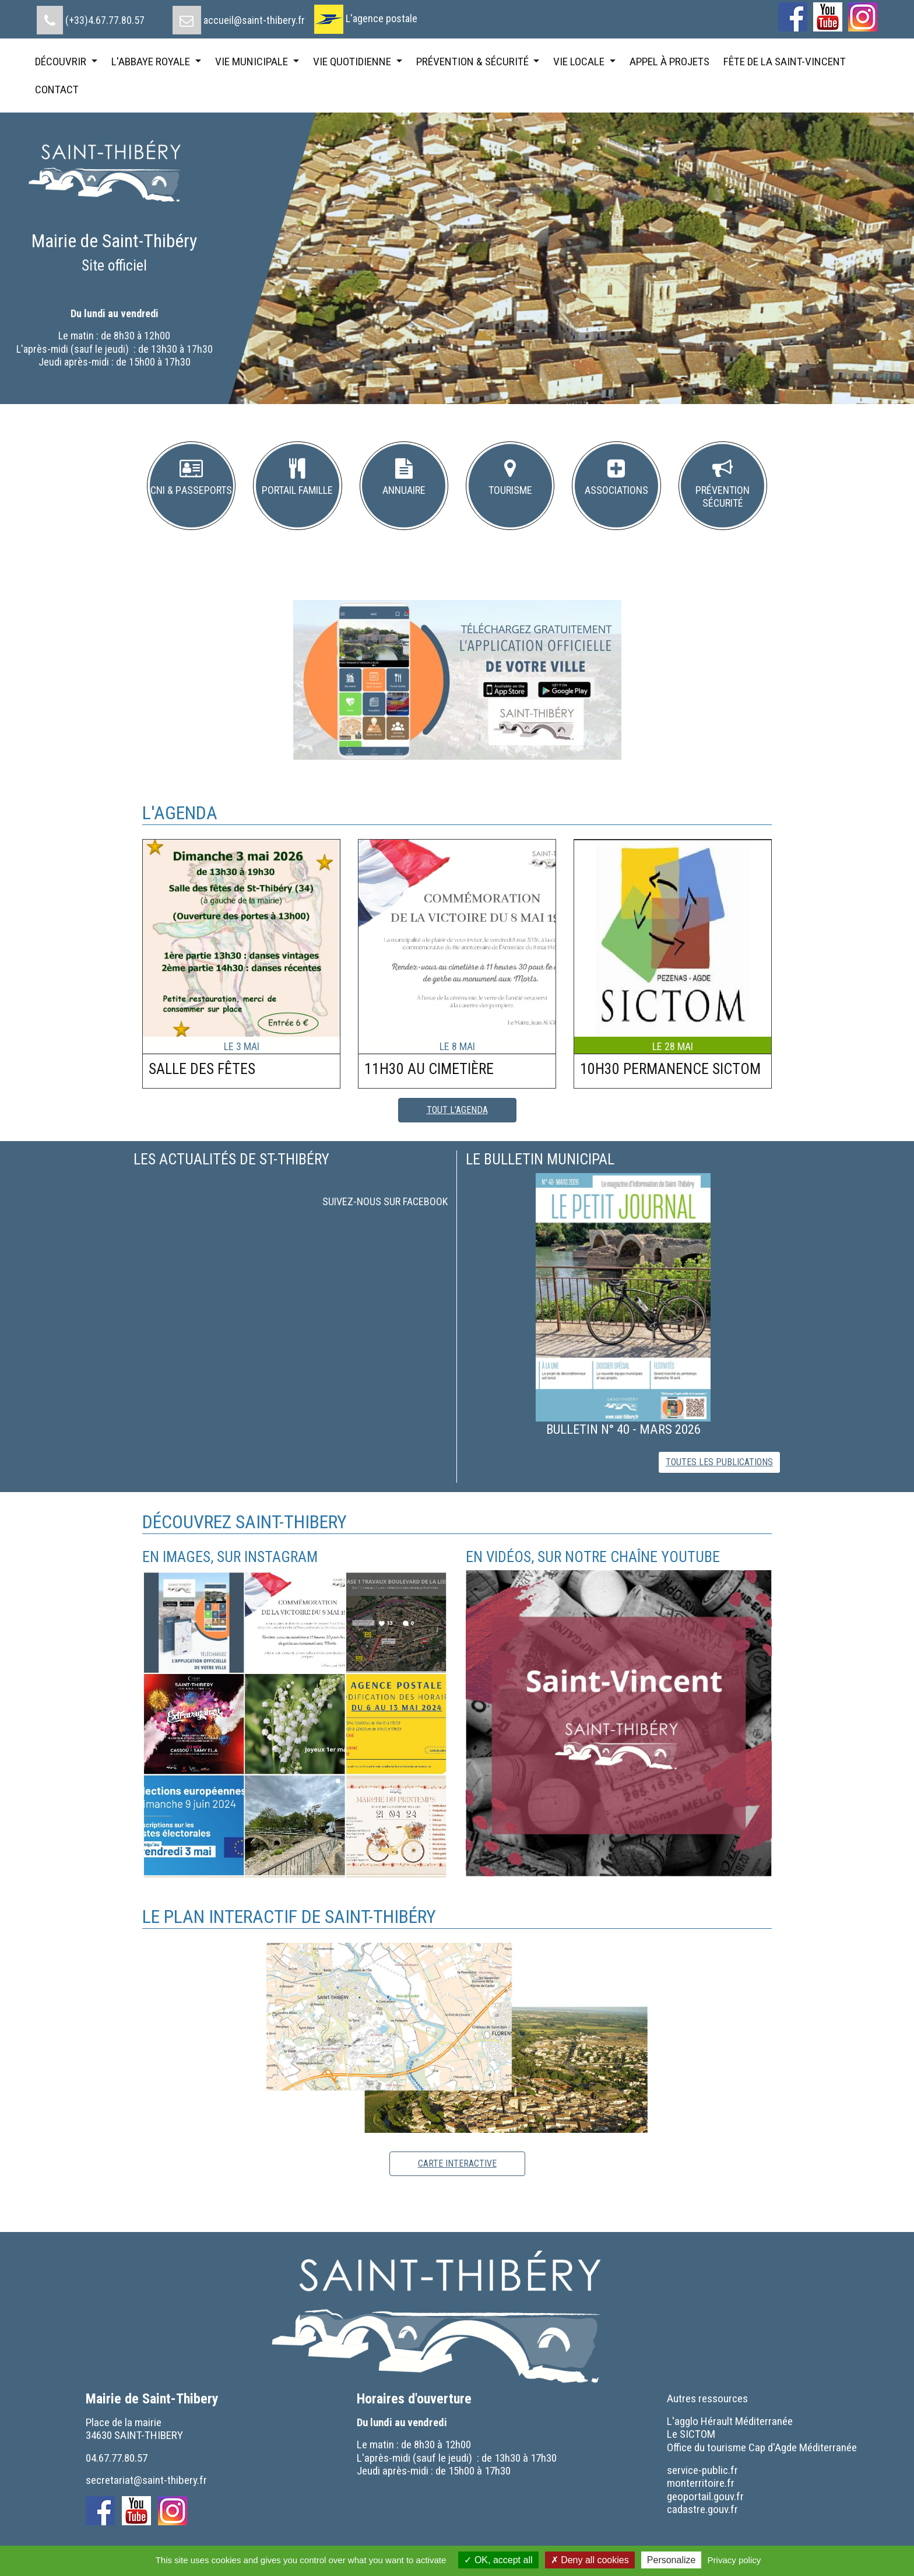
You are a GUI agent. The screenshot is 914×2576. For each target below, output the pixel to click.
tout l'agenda (457, 1109)
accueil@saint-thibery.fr (254, 20)
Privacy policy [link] (734, 2560)
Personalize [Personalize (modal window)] (671, 2560)
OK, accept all (498, 2560)
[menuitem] (91, 16)
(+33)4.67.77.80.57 (105, 20)
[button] (191, 486)
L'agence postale (381, 18)
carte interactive (457, 2163)
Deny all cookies (590, 2560)
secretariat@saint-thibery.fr (146, 2480)
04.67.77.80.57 (116, 2458)
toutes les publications (719, 1462)
